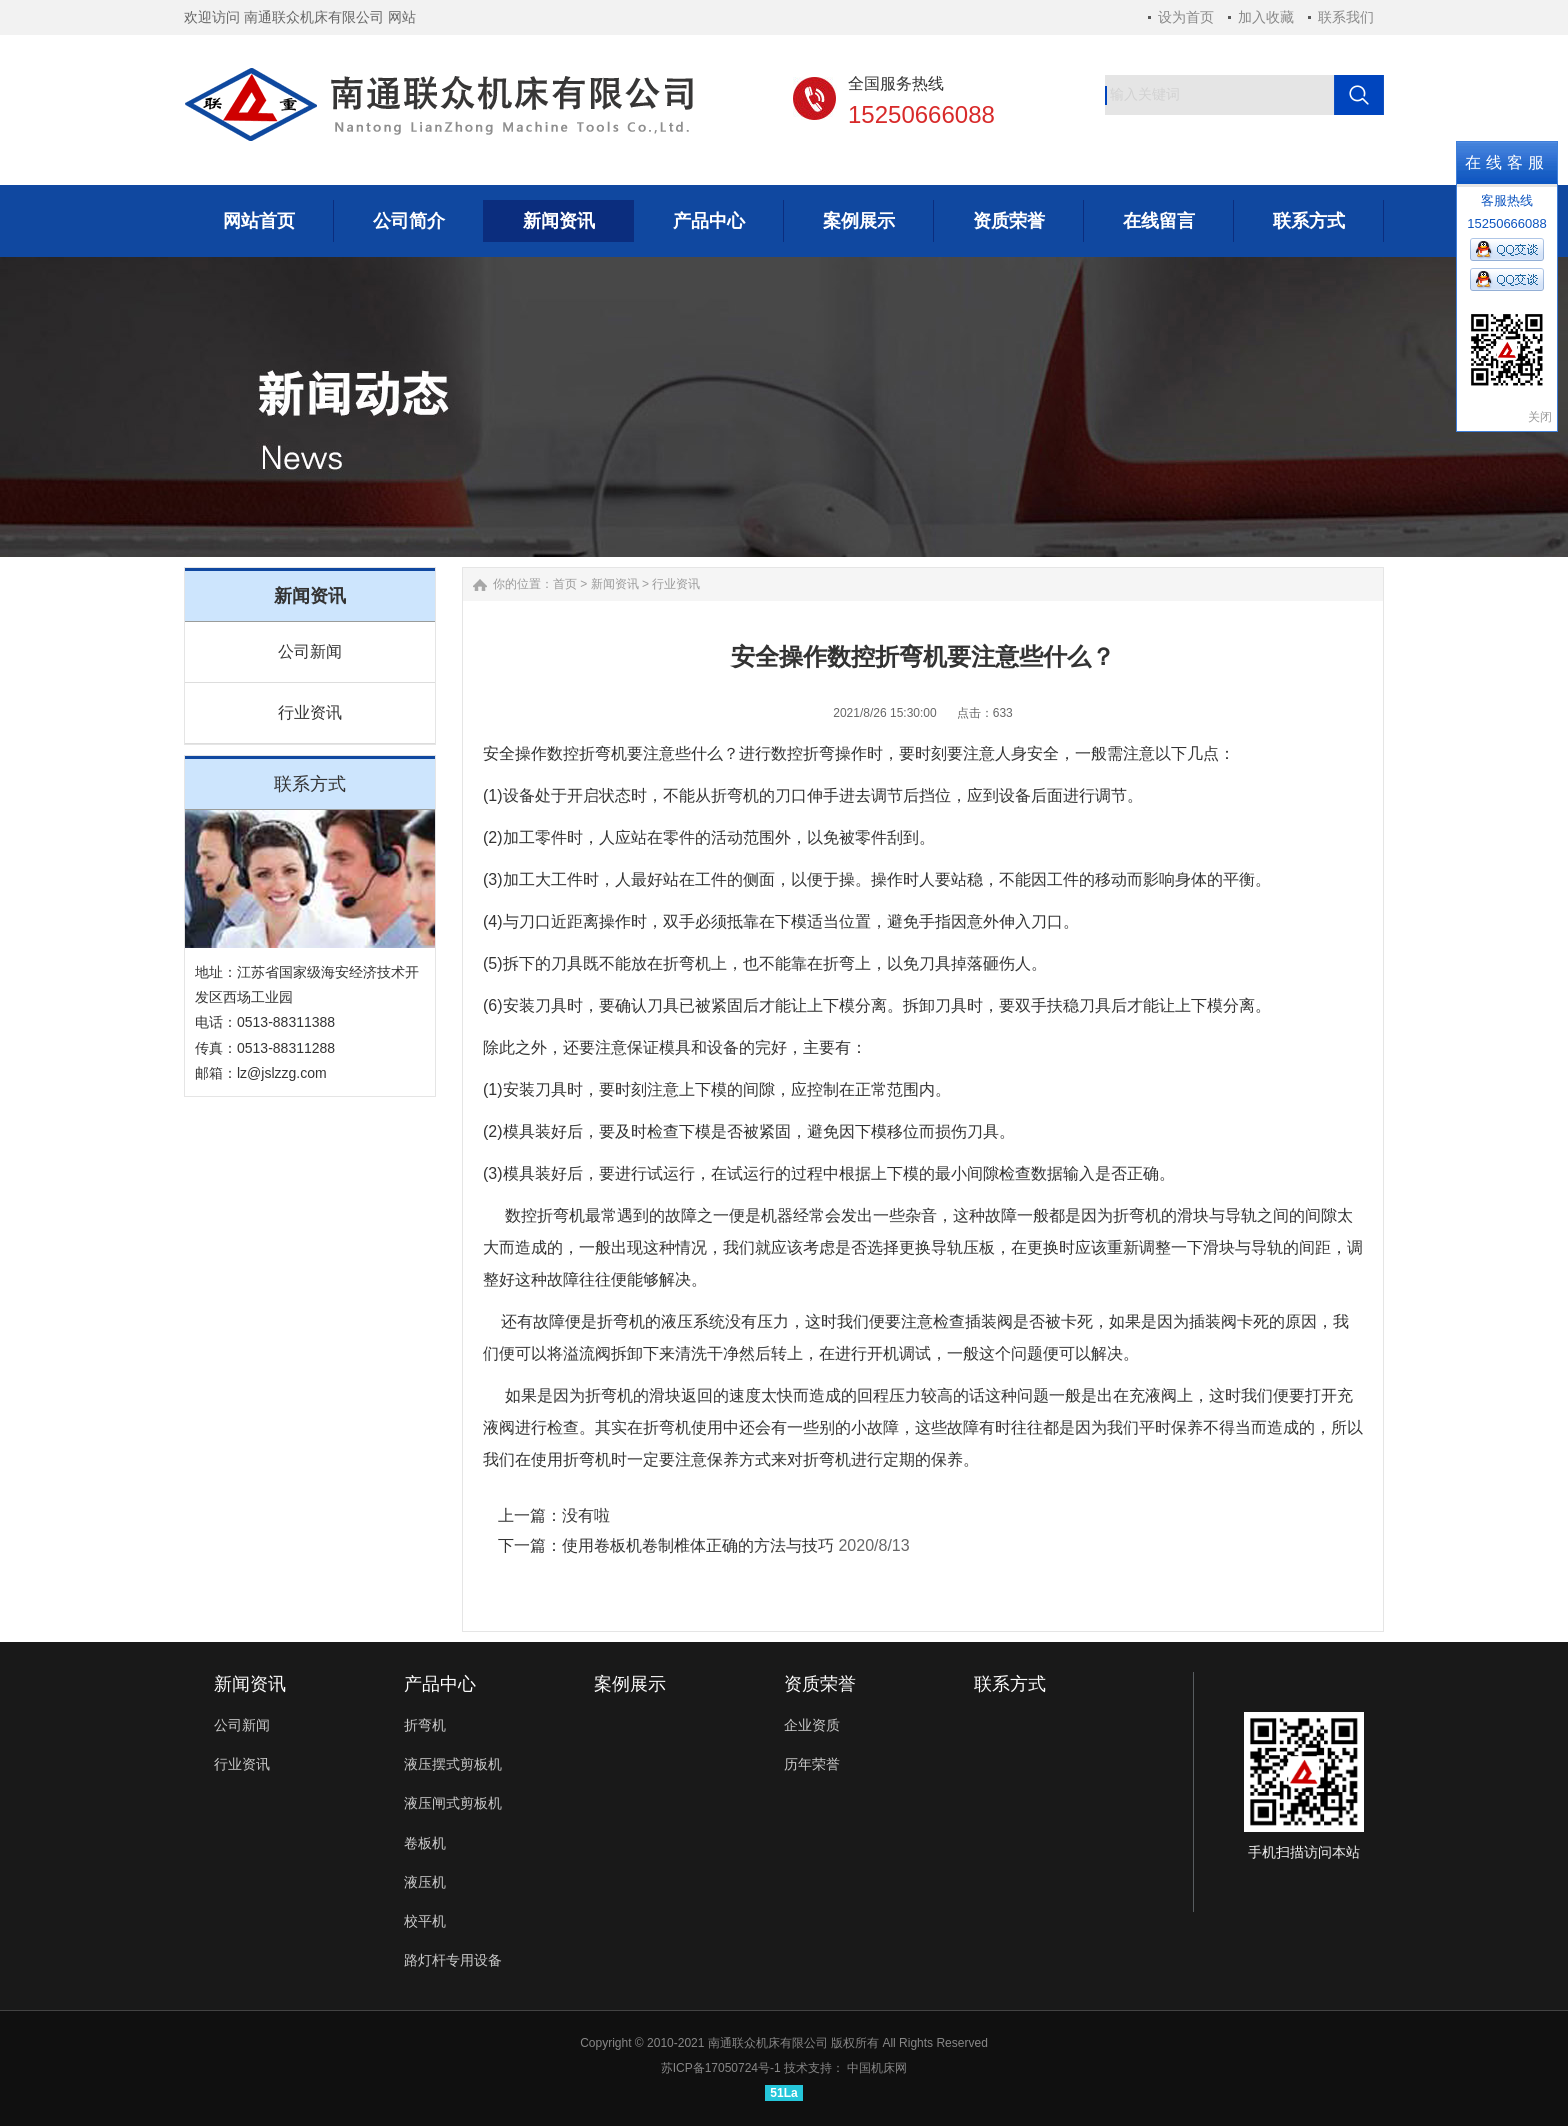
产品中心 (440, 1684)
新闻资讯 (615, 584)
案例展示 (630, 1684)
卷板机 (425, 1843)
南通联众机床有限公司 (768, 2043)
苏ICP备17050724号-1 (721, 2068)
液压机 (425, 1882)
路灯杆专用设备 (453, 1960)
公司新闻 (310, 651)
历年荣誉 (812, 1764)
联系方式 (1010, 1684)
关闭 (1540, 417)
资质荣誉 (820, 1684)
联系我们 (1346, 17)
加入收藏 (1266, 17)
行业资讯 (310, 712)
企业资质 (812, 1725)
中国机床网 (877, 2068)
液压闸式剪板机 (453, 1803)
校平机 (425, 1921)
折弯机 (603, 753)
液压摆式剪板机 (453, 1764)
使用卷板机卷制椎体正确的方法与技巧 (698, 1545)
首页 (565, 584)
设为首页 (1186, 17)
